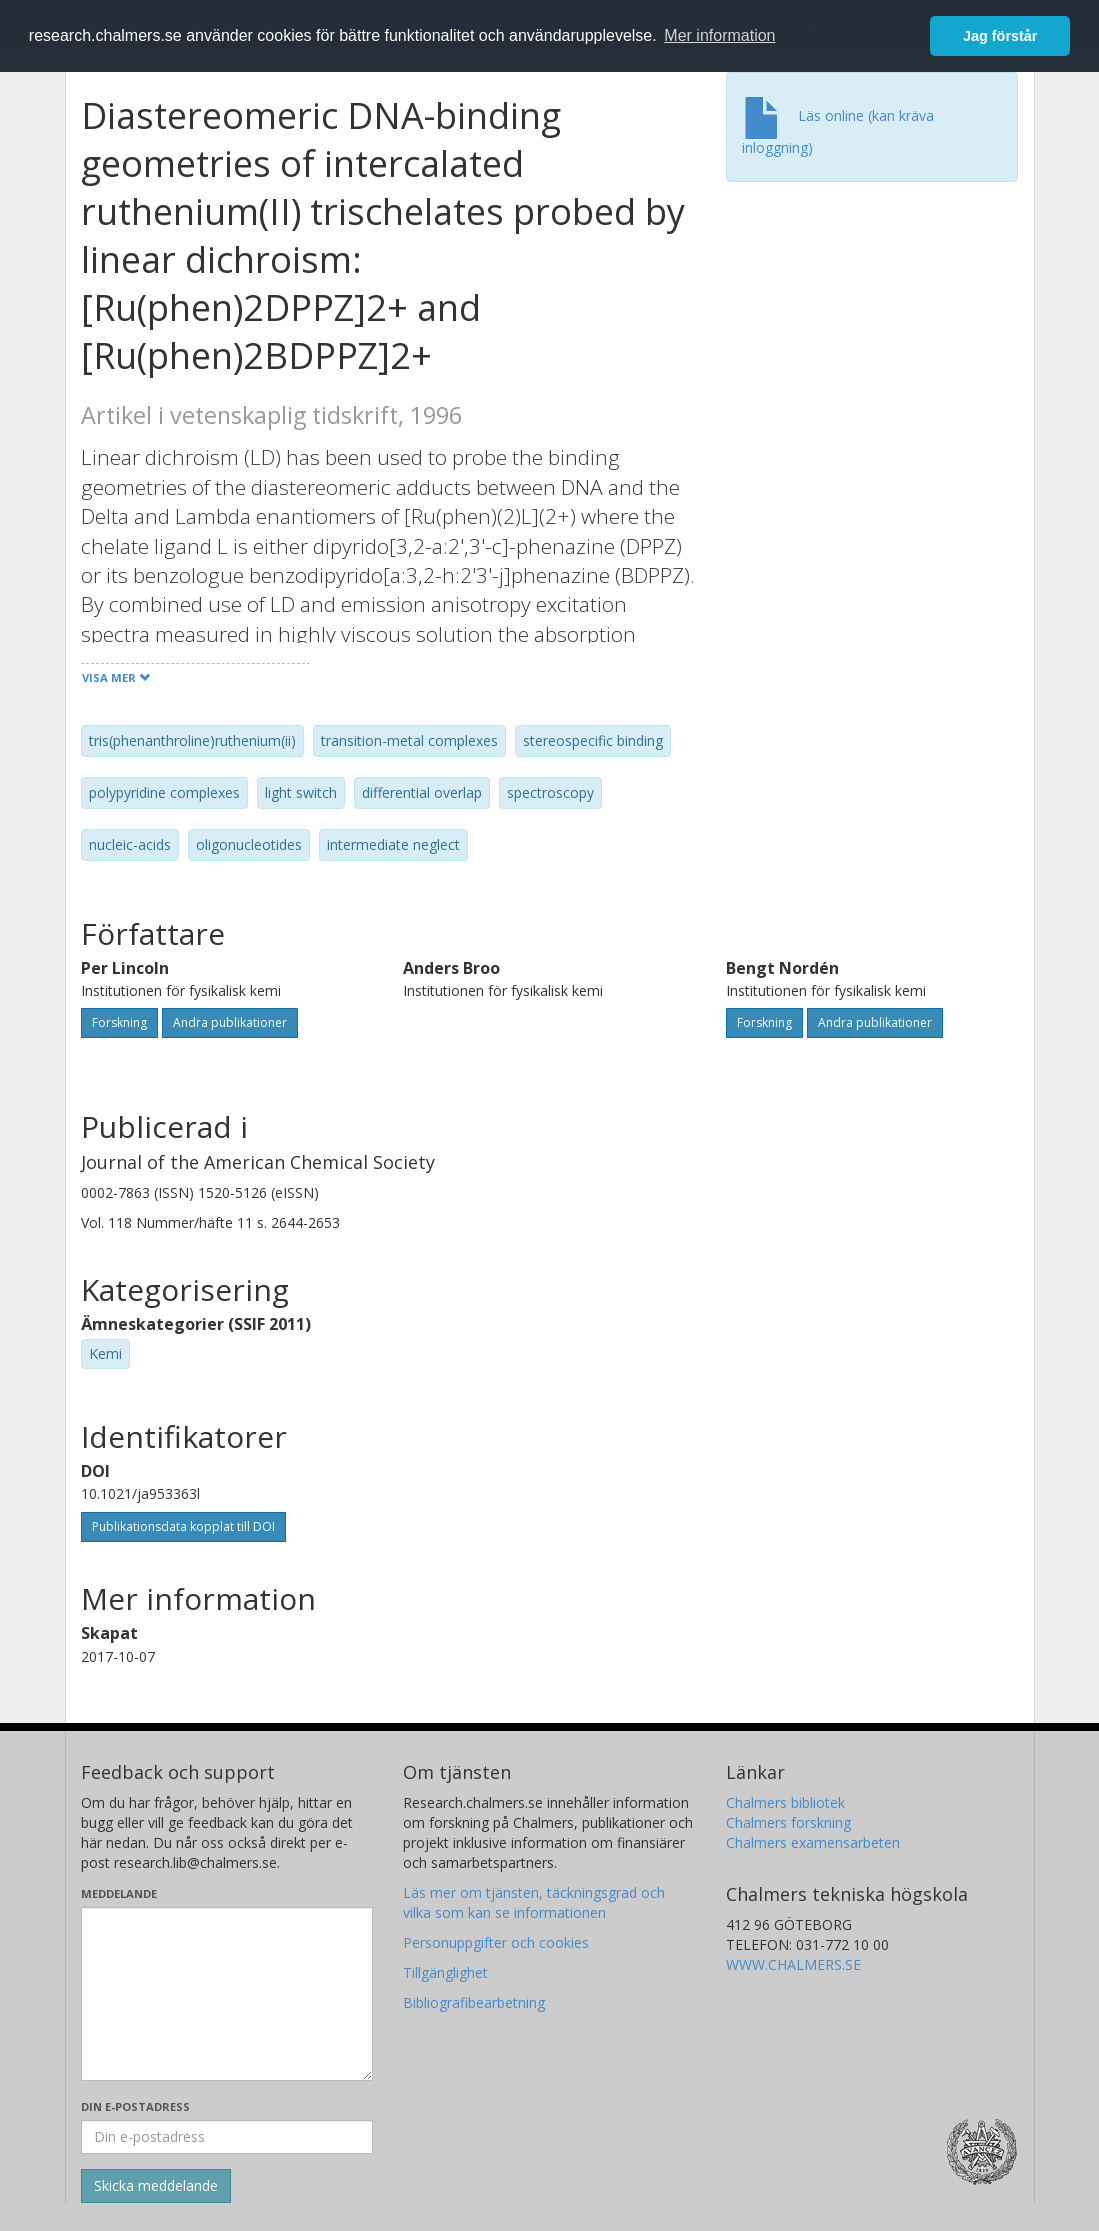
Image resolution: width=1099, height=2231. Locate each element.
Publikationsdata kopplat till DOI (183, 1526)
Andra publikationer (230, 1022)
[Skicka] (156, 2186)
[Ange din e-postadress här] (227, 2137)
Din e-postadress (135, 2106)
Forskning (119, 1022)
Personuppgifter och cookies (496, 1942)
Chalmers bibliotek (785, 1802)
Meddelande (119, 1893)
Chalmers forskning (788, 1822)
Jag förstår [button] (1000, 36)
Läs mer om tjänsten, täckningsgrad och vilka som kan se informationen (534, 1902)
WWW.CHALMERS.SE (793, 1964)
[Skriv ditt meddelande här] (227, 1994)
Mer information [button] (719, 35)
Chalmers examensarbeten (813, 1842)
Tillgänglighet (445, 1972)
